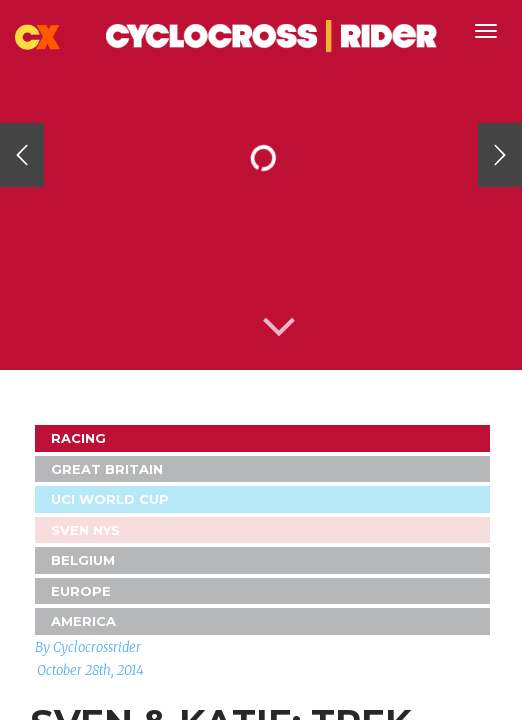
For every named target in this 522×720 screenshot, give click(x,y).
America (83, 621)
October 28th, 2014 (90, 670)
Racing (78, 438)
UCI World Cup (110, 499)
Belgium (83, 560)
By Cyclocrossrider (88, 647)
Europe (81, 591)
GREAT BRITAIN (107, 469)
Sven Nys (85, 530)
